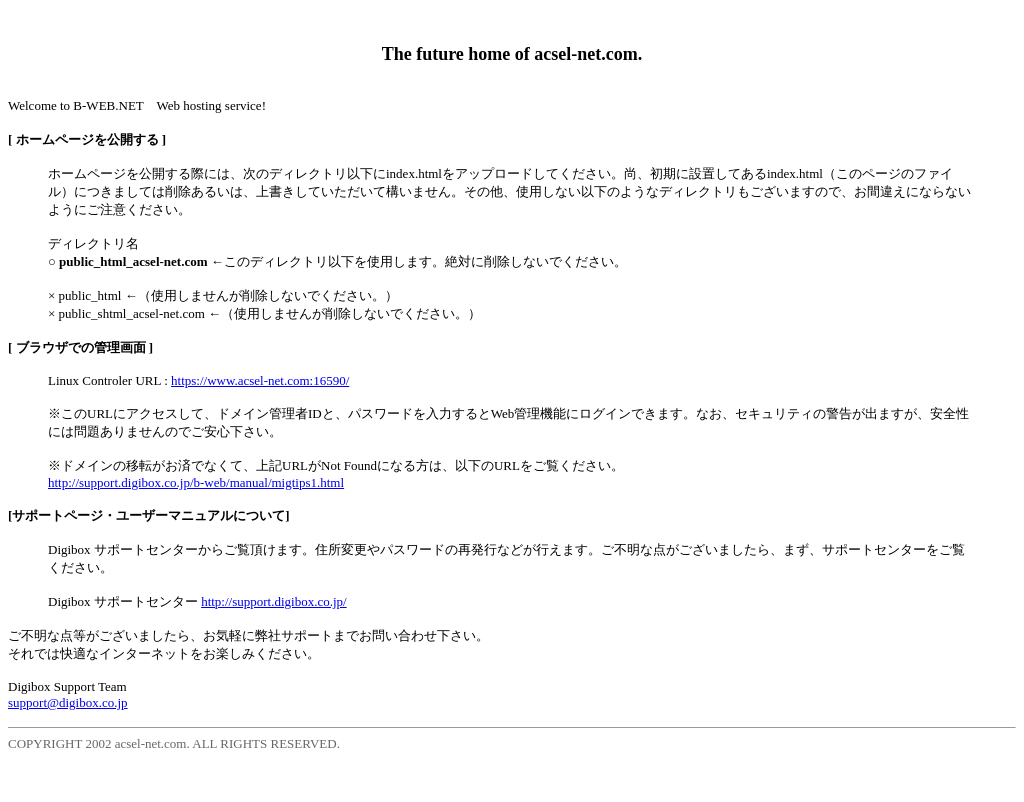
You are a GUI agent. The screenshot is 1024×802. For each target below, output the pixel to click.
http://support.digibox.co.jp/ (274, 601)
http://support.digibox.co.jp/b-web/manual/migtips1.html (196, 482)
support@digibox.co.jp (68, 702)
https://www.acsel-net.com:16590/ (260, 380)
